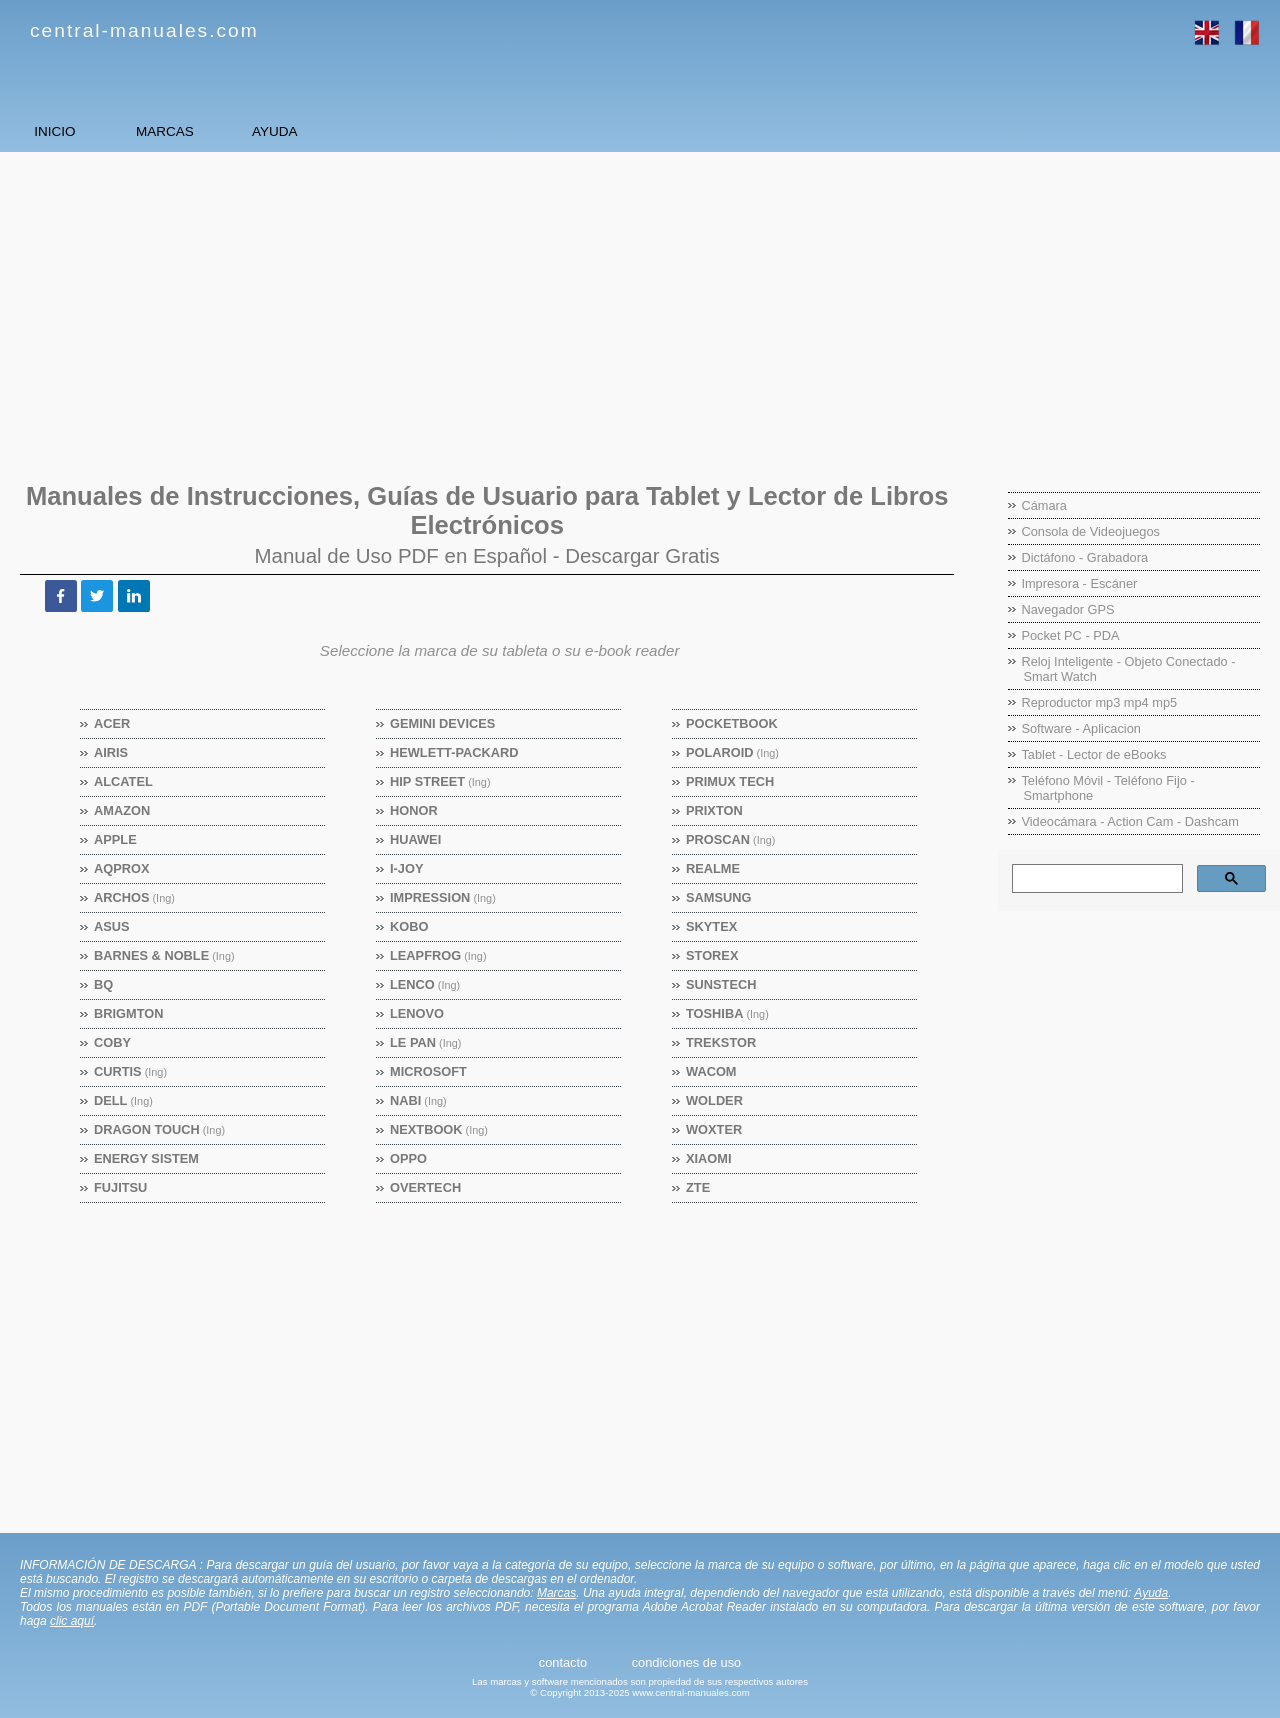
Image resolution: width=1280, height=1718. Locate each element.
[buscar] (1095, 879)
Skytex (712, 926)
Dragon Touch (160, 1129)
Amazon (122, 810)
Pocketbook (732, 723)
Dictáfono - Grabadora (1084, 557)
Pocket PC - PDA (1070, 635)
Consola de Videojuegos (1090, 531)
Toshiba (728, 1013)
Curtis (131, 1071)
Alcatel (124, 781)
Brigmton (129, 1013)
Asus (112, 926)
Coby (113, 1042)
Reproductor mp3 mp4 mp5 (1099, 702)
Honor (414, 810)
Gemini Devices (443, 723)
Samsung (719, 897)
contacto (563, 1662)
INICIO (90, 131)
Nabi (419, 1100)
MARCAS (270, 131)
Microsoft (429, 1071)
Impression (443, 897)
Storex (712, 955)
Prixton (715, 810)
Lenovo (417, 1013)
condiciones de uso (687, 1662)
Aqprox (122, 868)
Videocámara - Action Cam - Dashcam (1129, 821)
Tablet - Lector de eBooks (1093, 754)
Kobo (409, 926)
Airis (111, 752)
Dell (124, 1100)
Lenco (425, 984)
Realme (713, 868)
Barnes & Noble (165, 955)
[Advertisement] (615, 307)
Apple (116, 839)
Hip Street (441, 781)
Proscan (731, 839)
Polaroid (733, 752)
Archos (135, 897)
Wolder (715, 1100)
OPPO (409, 1158)
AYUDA (450, 131)
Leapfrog (439, 955)
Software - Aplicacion (1081, 728)
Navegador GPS (1067, 609)
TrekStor (721, 1042)
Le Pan (426, 1042)
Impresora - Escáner (1079, 583)
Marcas (556, 1593)
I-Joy (407, 868)
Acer (112, 723)
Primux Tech (730, 781)
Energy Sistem (147, 1158)
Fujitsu (121, 1187)
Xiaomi (709, 1158)
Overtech (426, 1187)
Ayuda (1151, 1593)
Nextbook (439, 1129)
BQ (104, 984)
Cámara (1044, 505)
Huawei (416, 839)
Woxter (714, 1129)
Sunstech (721, 984)
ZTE (698, 1187)
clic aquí (72, 1621)
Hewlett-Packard (454, 752)
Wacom (711, 1071)
